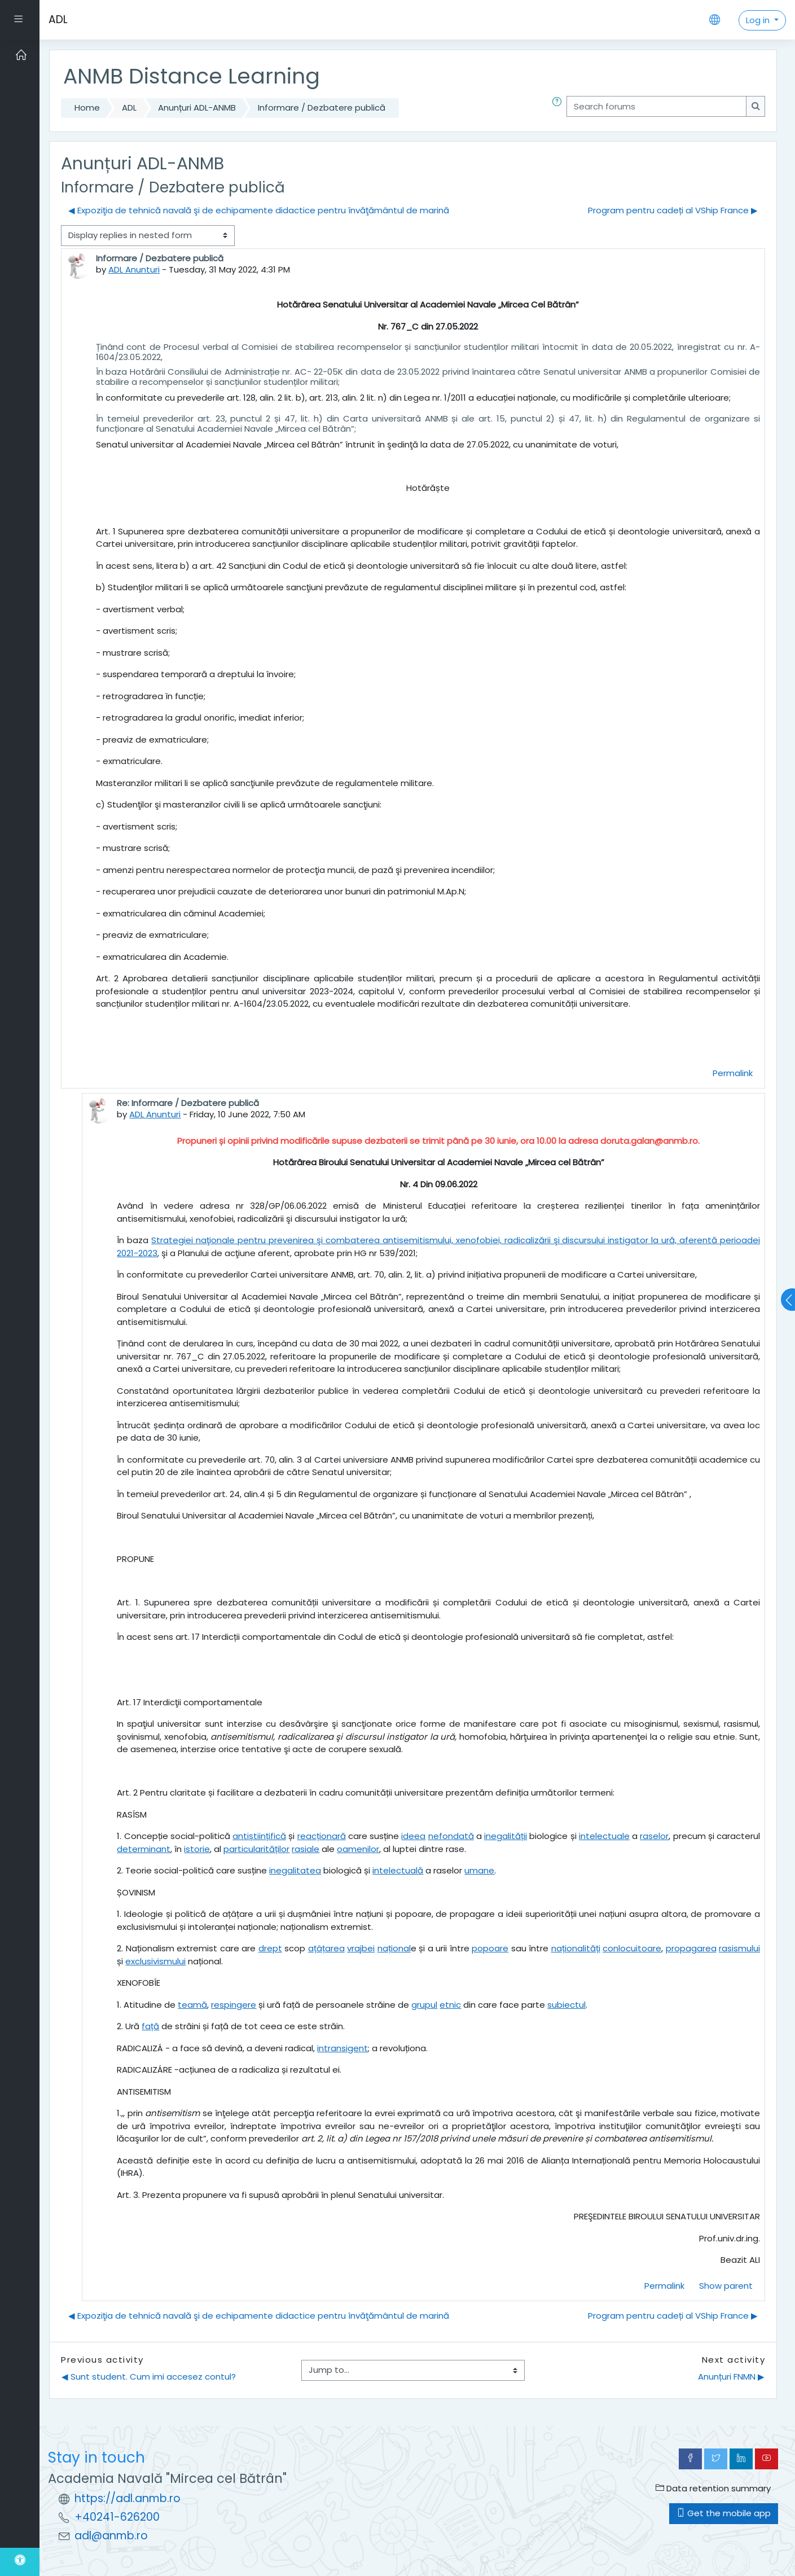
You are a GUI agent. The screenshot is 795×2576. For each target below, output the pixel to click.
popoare (490, 1948)
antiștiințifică (259, 1836)
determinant (143, 1849)
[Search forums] (656, 106)
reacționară (321, 1836)
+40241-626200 (117, 2517)
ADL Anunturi (134, 269)
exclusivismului (155, 1961)
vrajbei (361, 1948)
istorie (197, 1849)
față (150, 2026)
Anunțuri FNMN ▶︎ (731, 2376)
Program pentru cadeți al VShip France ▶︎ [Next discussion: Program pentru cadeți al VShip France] (673, 210)
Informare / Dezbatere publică (321, 107)
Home (87, 107)
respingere (233, 2005)
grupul (424, 2005)
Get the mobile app (724, 2513)
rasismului (739, 1948)
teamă (192, 2005)
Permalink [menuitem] (733, 1073)
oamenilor (358, 1849)
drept (270, 1948)
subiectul (566, 2005)
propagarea (691, 1948)
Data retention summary (713, 2488)
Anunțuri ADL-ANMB (197, 107)
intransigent (342, 2048)
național (394, 1948)
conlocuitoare (632, 1948)
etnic (450, 2005)
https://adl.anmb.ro (127, 2498)
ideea (413, 1836)
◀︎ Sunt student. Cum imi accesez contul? (149, 2376)
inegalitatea (295, 1870)
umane (479, 1870)
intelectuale (604, 1836)
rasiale (305, 1849)
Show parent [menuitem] (726, 2286)
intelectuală (397, 1870)
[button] (559, 108)
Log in (759, 20)
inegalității (505, 1836)
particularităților (256, 1849)
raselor (654, 1836)
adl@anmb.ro (111, 2535)
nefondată (451, 1836)
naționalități (575, 1948)
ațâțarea (326, 1948)
